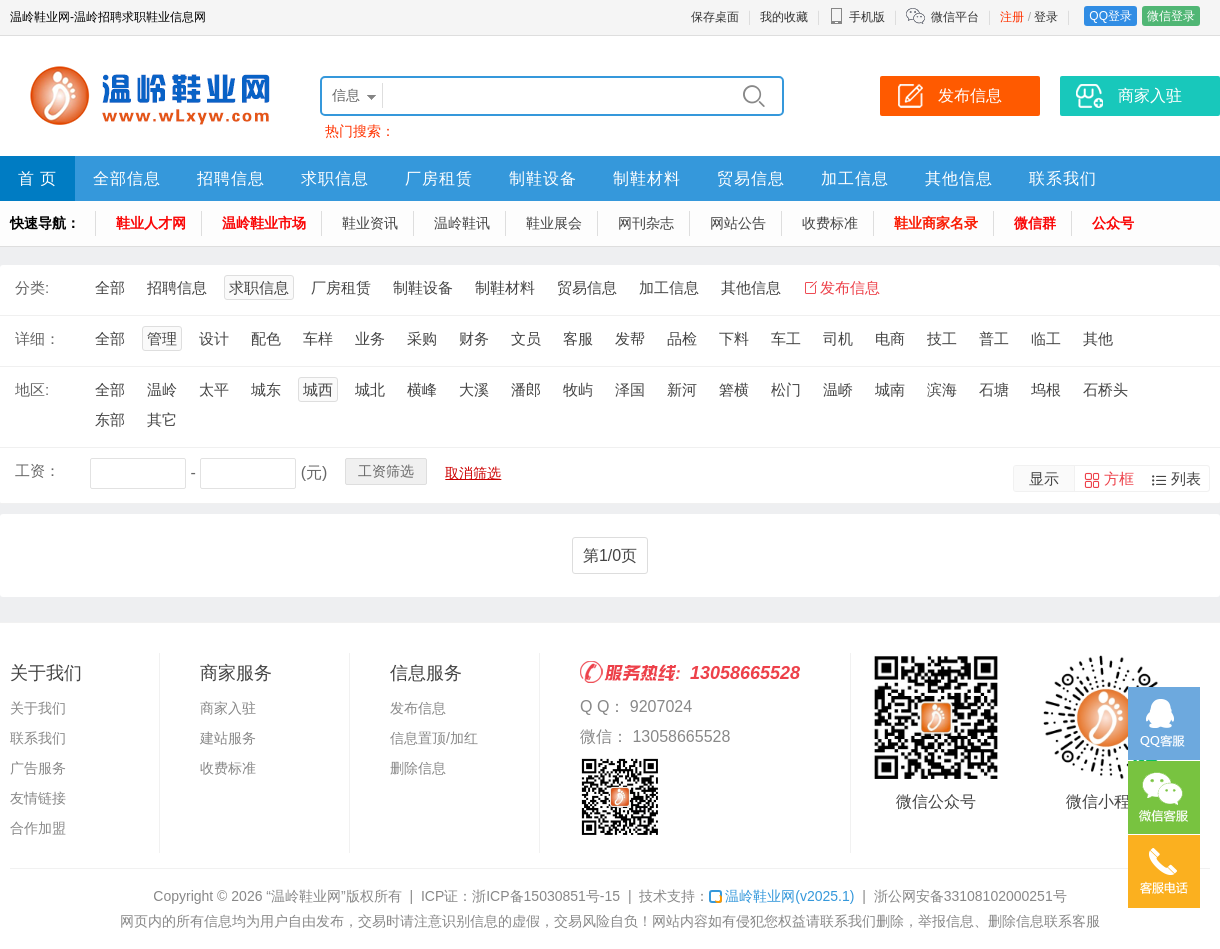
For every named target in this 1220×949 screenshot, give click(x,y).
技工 (942, 338)
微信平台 (955, 17)
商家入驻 (228, 708)
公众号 (1113, 223)
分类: (32, 287)
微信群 (1035, 223)
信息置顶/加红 (434, 738)
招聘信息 (231, 178)
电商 (890, 338)
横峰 (422, 389)
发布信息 (850, 287)
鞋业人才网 (151, 223)
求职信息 (335, 178)
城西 (318, 389)
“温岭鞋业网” (305, 896)
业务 (370, 338)
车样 (318, 338)
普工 (994, 338)
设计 (214, 338)
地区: (32, 389)
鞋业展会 (554, 223)
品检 (682, 338)
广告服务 (38, 768)
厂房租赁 (439, 178)
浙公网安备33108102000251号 (970, 896)
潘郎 (526, 389)
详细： (37, 338)
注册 (1012, 17)
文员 (526, 338)
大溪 (474, 389)
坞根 (1046, 389)
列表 (1186, 478)
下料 (734, 338)
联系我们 (1063, 178)
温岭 (162, 389)
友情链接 (38, 798)
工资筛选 (386, 471)
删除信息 (418, 768)
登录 (1046, 17)
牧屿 (578, 389)
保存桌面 (715, 17)
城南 (890, 389)
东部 (110, 419)
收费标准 (830, 223)
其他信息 (959, 178)
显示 (1044, 478)
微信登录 (1171, 16)
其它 (162, 419)
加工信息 (855, 178)
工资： (37, 470)
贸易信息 (751, 178)
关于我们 (38, 708)
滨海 (942, 389)
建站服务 (228, 738)
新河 (682, 389)
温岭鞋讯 (462, 223)
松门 (786, 389)
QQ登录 (1110, 16)
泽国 (630, 389)
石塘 (994, 389)
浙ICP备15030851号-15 (546, 896)
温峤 (838, 389)
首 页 (37, 178)
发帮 (630, 338)
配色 (266, 338)
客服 (578, 338)
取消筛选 (473, 473)
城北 (370, 389)
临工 (1046, 338)
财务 (474, 338)
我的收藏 (784, 17)
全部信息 (127, 178)
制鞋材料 (647, 178)
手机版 (857, 17)
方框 (1119, 478)
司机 (838, 338)
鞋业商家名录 (936, 223)
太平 (214, 389)
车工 (786, 338)
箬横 (734, 389)
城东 (266, 389)
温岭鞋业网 (781, 896)
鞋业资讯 (370, 223)
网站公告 (738, 223)
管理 (162, 338)
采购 (422, 338)
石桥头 (1105, 389)
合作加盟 (38, 828)
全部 (110, 287)
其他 (1098, 338)
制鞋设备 (543, 178)
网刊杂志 (646, 223)
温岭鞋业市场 (264, 223)
